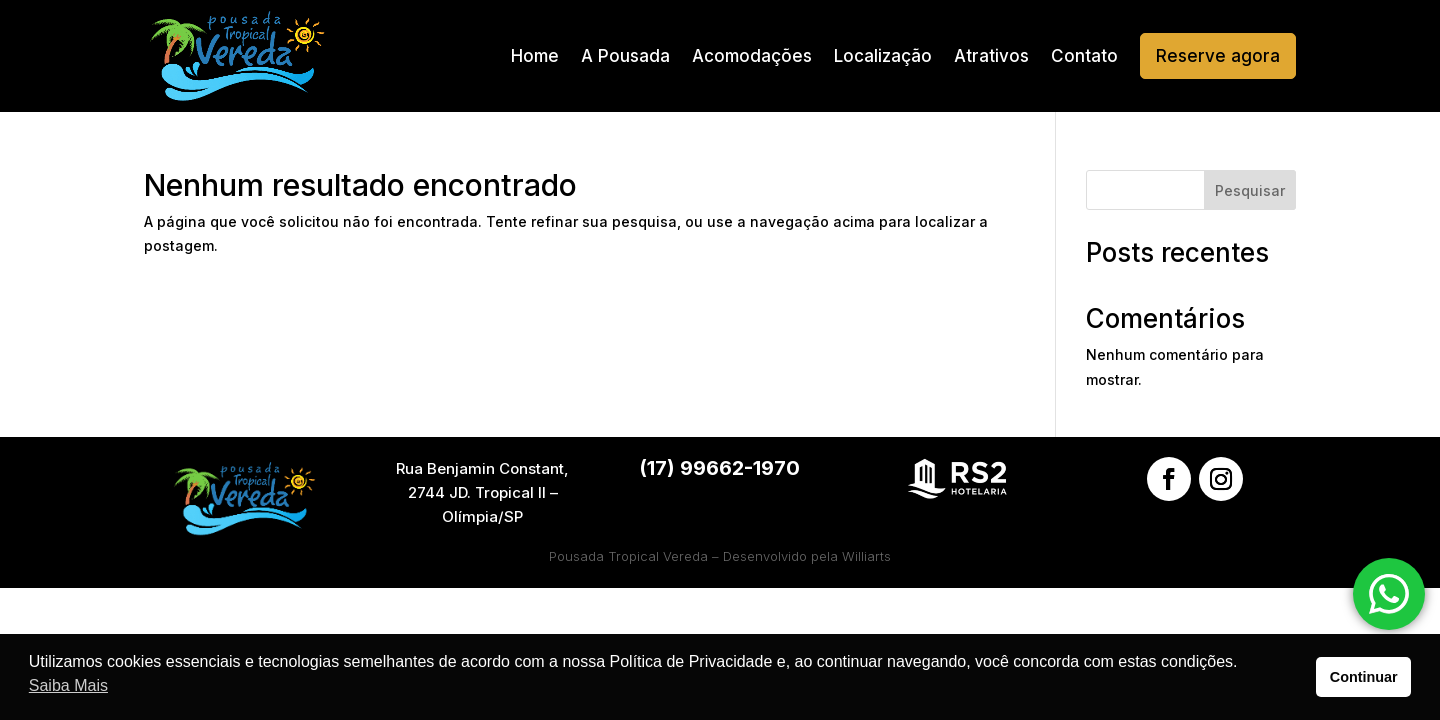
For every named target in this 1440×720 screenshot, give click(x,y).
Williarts (866, 556)
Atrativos (991, 56)
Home (535, 56)
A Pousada (625, 56)
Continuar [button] (1364, 677)
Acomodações (752, 56)
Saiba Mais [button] (68, 685)
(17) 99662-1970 (719, 468)
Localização (883, 56)
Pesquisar (1250, 190)
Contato (1084, 56)
